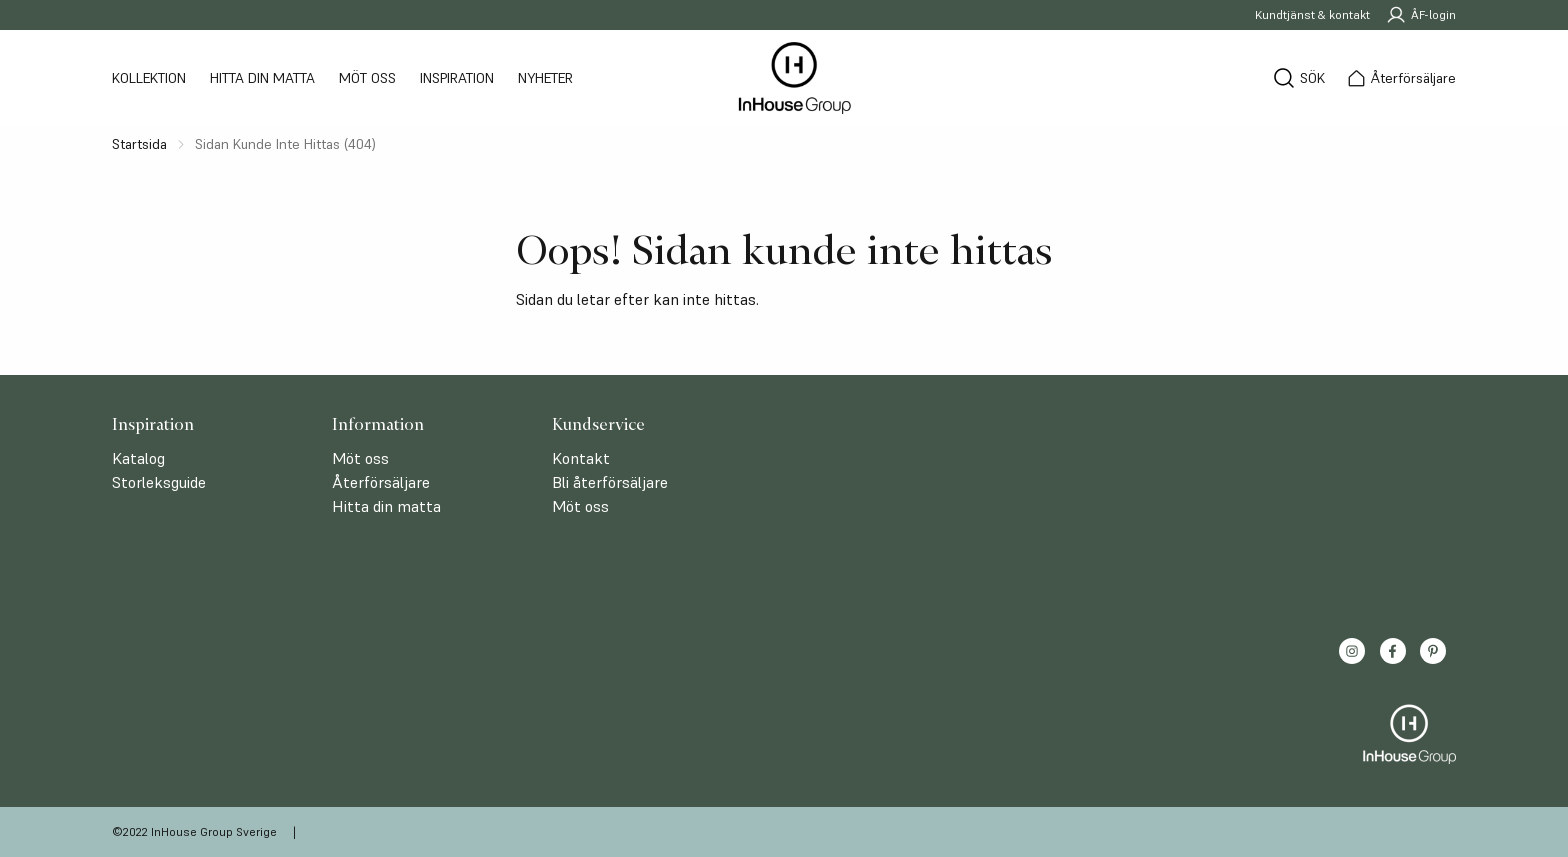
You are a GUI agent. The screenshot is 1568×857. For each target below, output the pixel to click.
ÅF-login (1421, 15)
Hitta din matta (262, 78)
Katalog (138, 458)
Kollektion (149, 78)
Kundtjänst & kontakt (1312, 14)
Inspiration (457, 78)
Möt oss (367, 78)
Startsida (139, 144)
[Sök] (1298, 78)
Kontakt (581, 458)
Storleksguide (159, 482)
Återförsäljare (381, 482)
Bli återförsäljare (610, 482)
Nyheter (545, 78)
